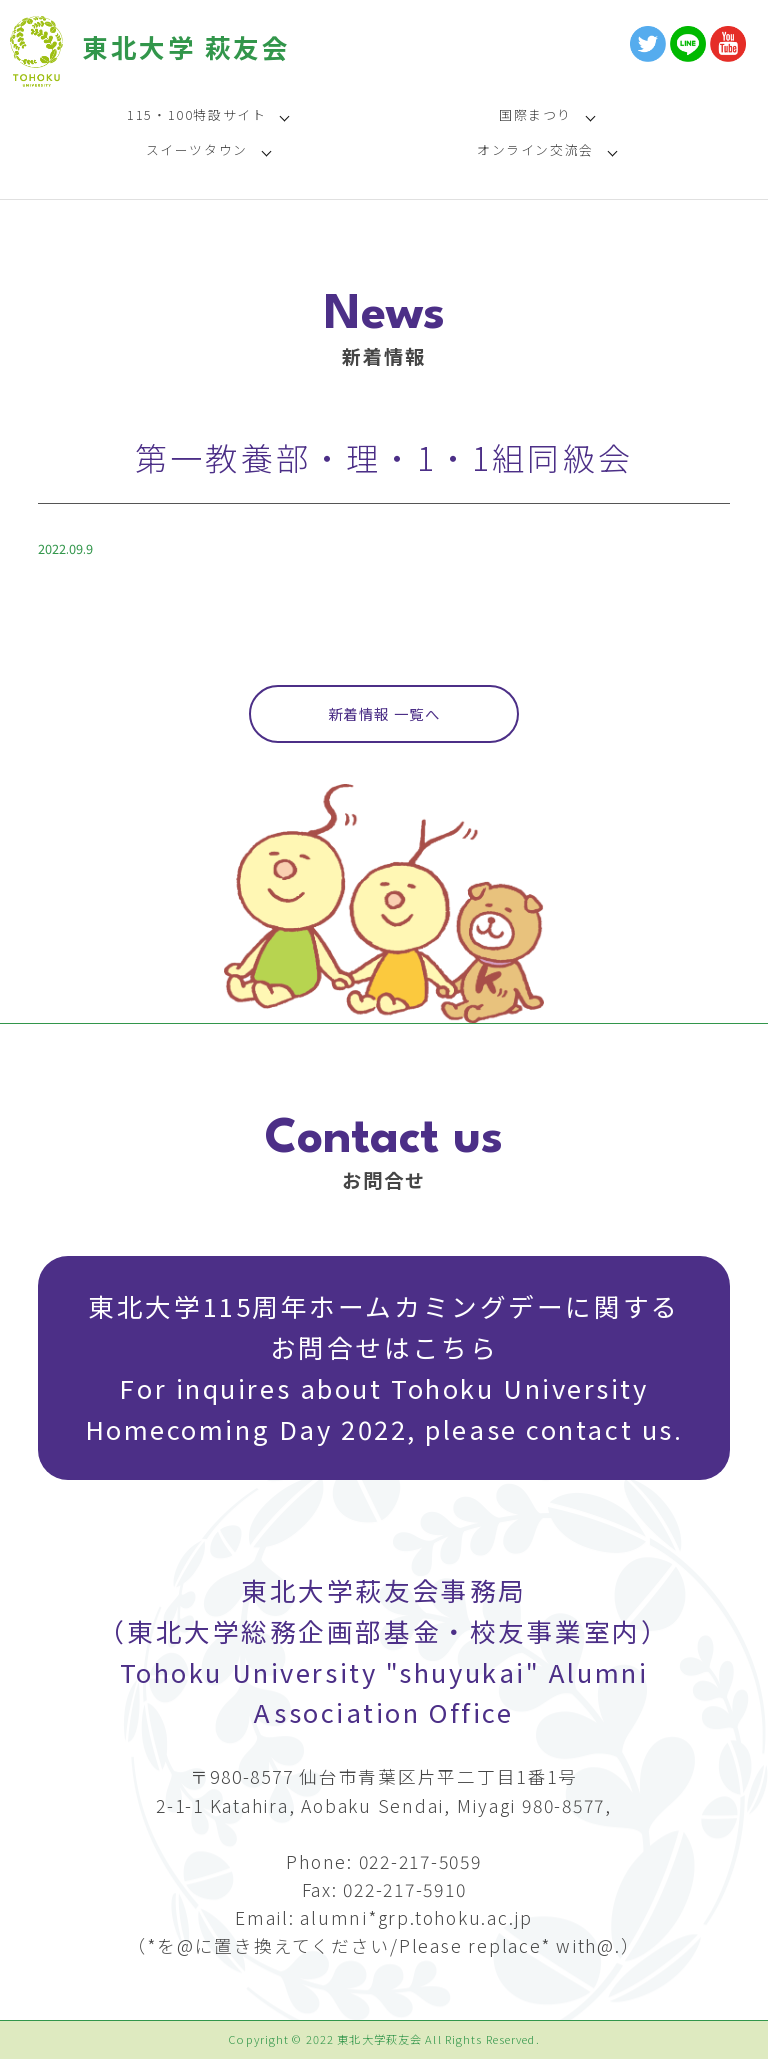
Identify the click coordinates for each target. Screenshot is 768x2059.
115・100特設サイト (196, 114)
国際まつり (535, 114)
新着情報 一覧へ (384, 713)
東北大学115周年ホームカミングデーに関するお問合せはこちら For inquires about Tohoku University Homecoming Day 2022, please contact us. (384, 1367)
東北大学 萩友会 (186, 46)
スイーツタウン (197, 149)
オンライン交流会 (535, 149)
